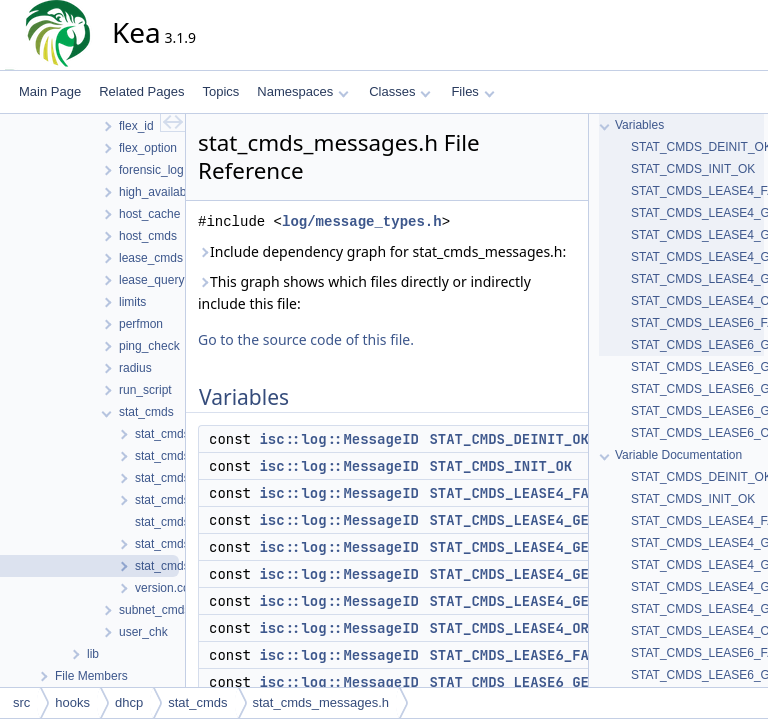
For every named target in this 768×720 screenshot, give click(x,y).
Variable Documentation (678, 455)
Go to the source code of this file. (306, 339)
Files (472, 91)
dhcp (129, 702)
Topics (220, 91)
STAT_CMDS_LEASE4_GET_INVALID (546, 574)
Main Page (50, 91)
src (21, 702)
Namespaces (302, 91)
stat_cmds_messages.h (321, 702)
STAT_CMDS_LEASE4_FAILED (525, 493)
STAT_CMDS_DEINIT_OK (509, 439)
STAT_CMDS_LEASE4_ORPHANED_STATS (559, 628)
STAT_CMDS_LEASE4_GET (513, 520)
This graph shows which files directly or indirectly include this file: (364, 292)
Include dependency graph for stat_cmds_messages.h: (382, 251)
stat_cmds (197, 702)
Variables (639, 125)
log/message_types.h (362, 221)
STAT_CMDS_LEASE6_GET (513, 682)
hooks (72, 702)
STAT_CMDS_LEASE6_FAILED (525, 655)
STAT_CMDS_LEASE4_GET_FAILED (542, 547)
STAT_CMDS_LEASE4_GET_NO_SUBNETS (559, 601)
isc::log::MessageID (339, 439)
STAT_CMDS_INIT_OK (500, 466)
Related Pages (141, 91)
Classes (400, 91)
